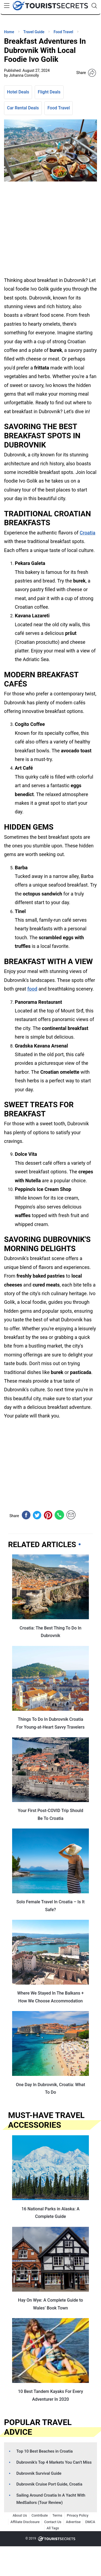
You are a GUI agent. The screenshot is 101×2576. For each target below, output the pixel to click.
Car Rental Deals (23, 107)
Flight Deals (49, 92)
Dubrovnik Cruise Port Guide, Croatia (49, 2484)
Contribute (40, 2515)
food (32, 989)
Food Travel (58, 107)
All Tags (53, 2528)
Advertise (73, 2522)
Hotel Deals (18, 92)
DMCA (90, 2522)
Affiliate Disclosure (25, 2522)
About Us (20, 2515)
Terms (57, 2515)
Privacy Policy (77, 2515)
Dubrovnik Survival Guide (38, 2473)
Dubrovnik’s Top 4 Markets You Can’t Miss (54, 2462)
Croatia (87, 533)
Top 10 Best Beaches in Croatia (44, 2451)
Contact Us (52, 2522)
